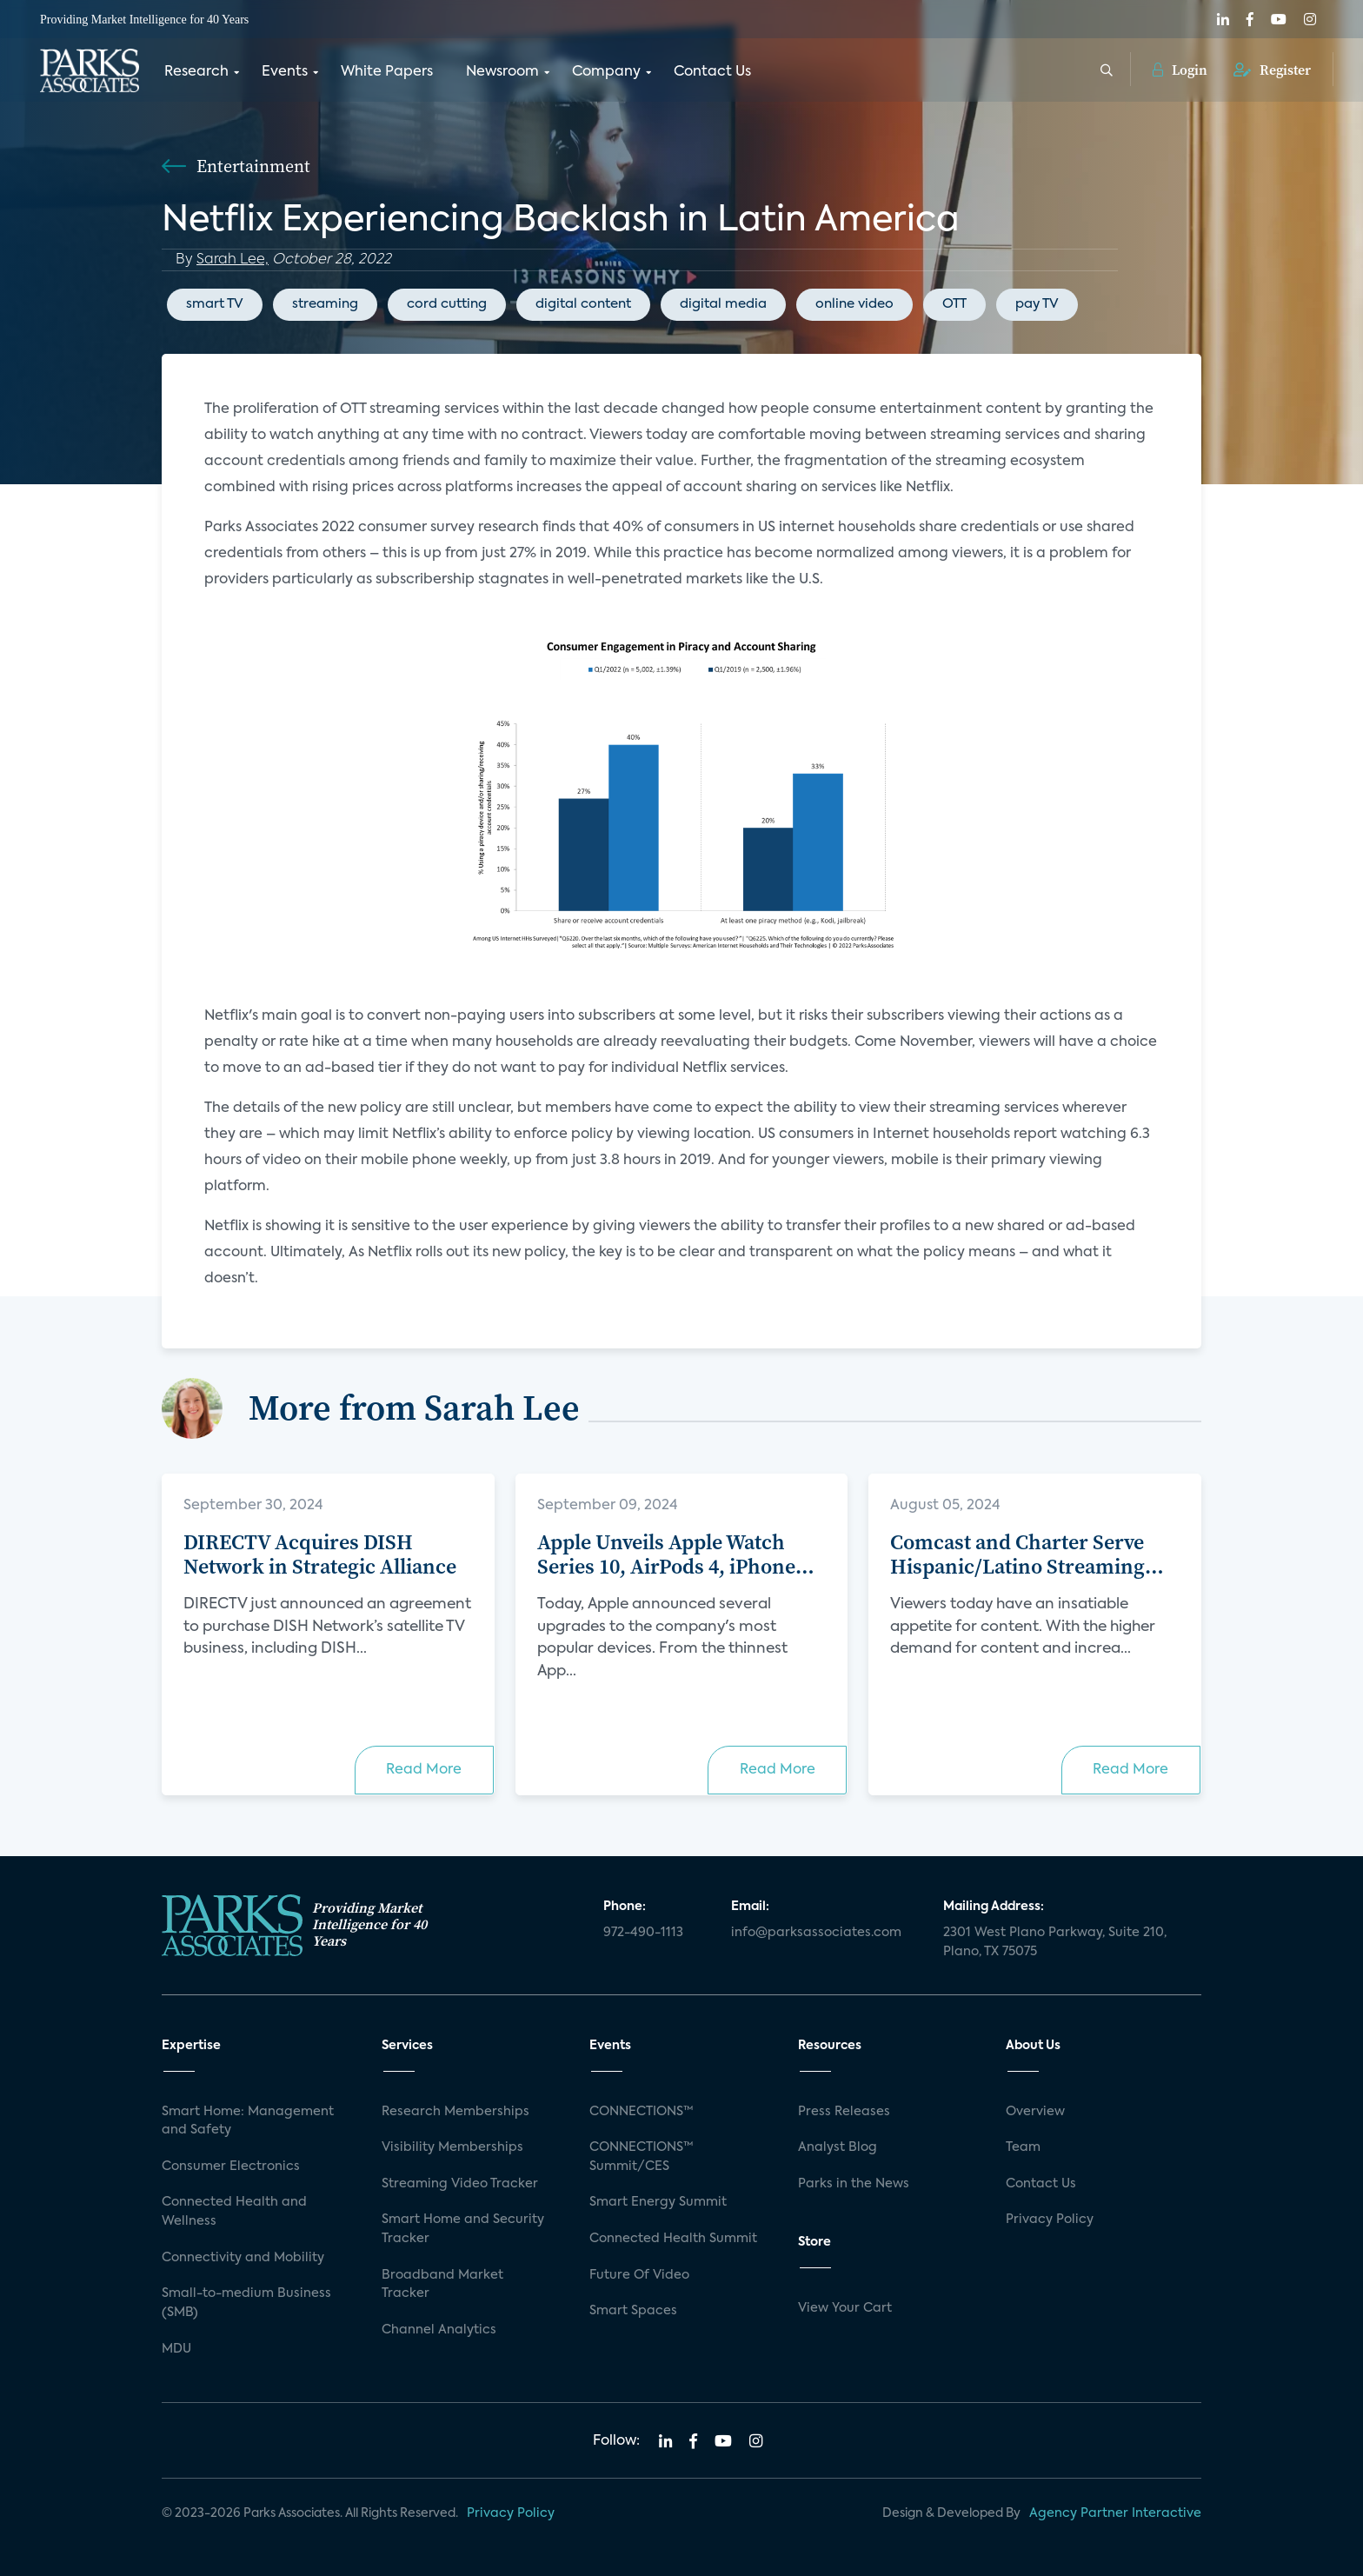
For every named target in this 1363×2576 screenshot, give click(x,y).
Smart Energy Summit (658, 2202)
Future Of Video (639, 2275)
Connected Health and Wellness (234, 2211)
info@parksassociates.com (816, 1933)
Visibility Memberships (452, 2147)
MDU (176, 2349)
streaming (325, 303)
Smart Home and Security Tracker (463, 2229)
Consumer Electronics (231, 2166)
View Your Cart (845, 2308)
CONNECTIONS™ (641, 2112)
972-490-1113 (643, 1933)
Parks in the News (853, 2184)
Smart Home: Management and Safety (248, 2121)
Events (285, 72)
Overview (1035, 2112)
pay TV (1037, 303)
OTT (954, 303)
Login (1180, 69)
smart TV (214, 303)
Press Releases (844, 2112)
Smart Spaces (633, 2311)
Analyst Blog (837, 2147)
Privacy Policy (1050, 2219)
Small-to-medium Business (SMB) (246, 2303)
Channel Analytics (439, 2330)
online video (854, 303)
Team (1023, 2147)
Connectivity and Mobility (243, 2258)
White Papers (387, 72)
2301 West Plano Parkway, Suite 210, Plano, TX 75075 (1055, 1942)
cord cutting (447, 303)
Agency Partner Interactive (1115, 2513)
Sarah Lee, (232, 260)
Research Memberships (455, 2112)
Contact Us (712, 72)
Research (196, 72)
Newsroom (502, 72)
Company (606, 72)
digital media (723, 303)
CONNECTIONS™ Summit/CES (641, 2157)
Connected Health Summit (673, 2239)
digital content (583, 303)
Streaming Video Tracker (460, 2184)
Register (1272, 69)
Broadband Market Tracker (442, 2284)
